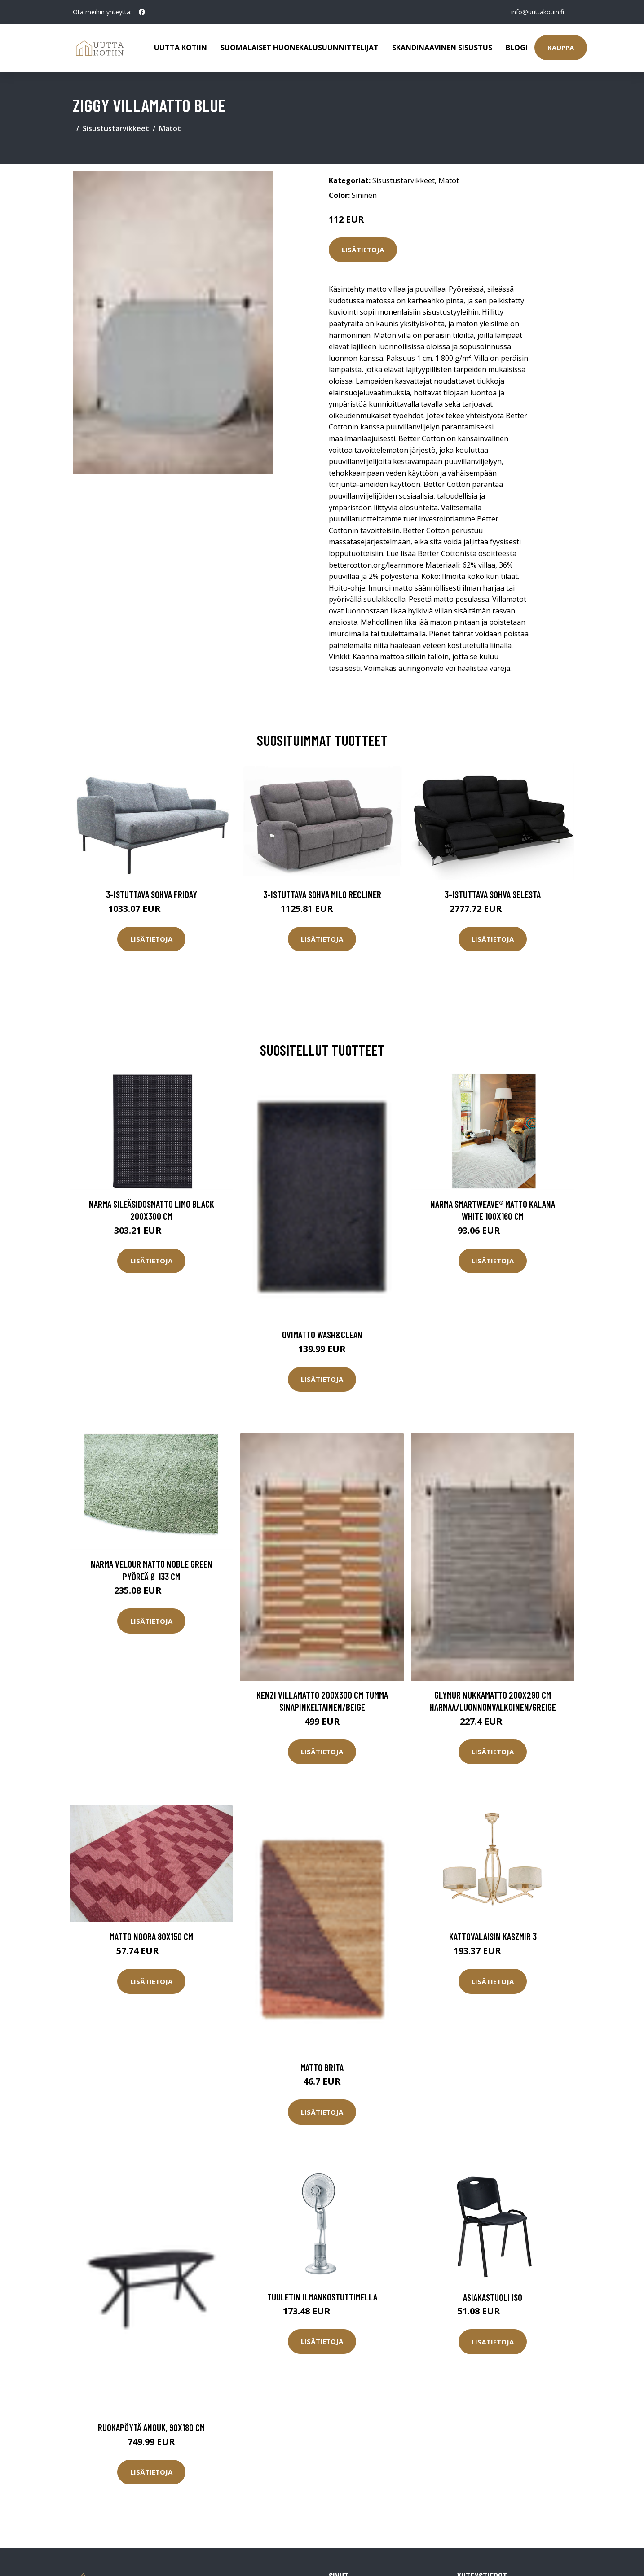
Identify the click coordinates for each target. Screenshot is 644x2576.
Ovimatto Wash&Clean (322, 1334)
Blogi (517, 48)
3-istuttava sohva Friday (151, 894)
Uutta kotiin (180, 48)
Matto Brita (322, 2067)
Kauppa (560, 47)
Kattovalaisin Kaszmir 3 (493, 1936)
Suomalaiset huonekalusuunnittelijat (300, 48)
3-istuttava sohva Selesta (493, 894)
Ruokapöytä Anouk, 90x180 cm (151, 2427)
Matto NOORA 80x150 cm (151, 1936)
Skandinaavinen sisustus (442, 48)
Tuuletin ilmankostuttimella (322, 2296)
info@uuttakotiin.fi (537, 12)
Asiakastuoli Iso (492, 2297)
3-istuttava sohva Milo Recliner (322, 894)
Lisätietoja (363, 249)
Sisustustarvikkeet (116, 128)
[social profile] (142, 12)
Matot (170, 128)
